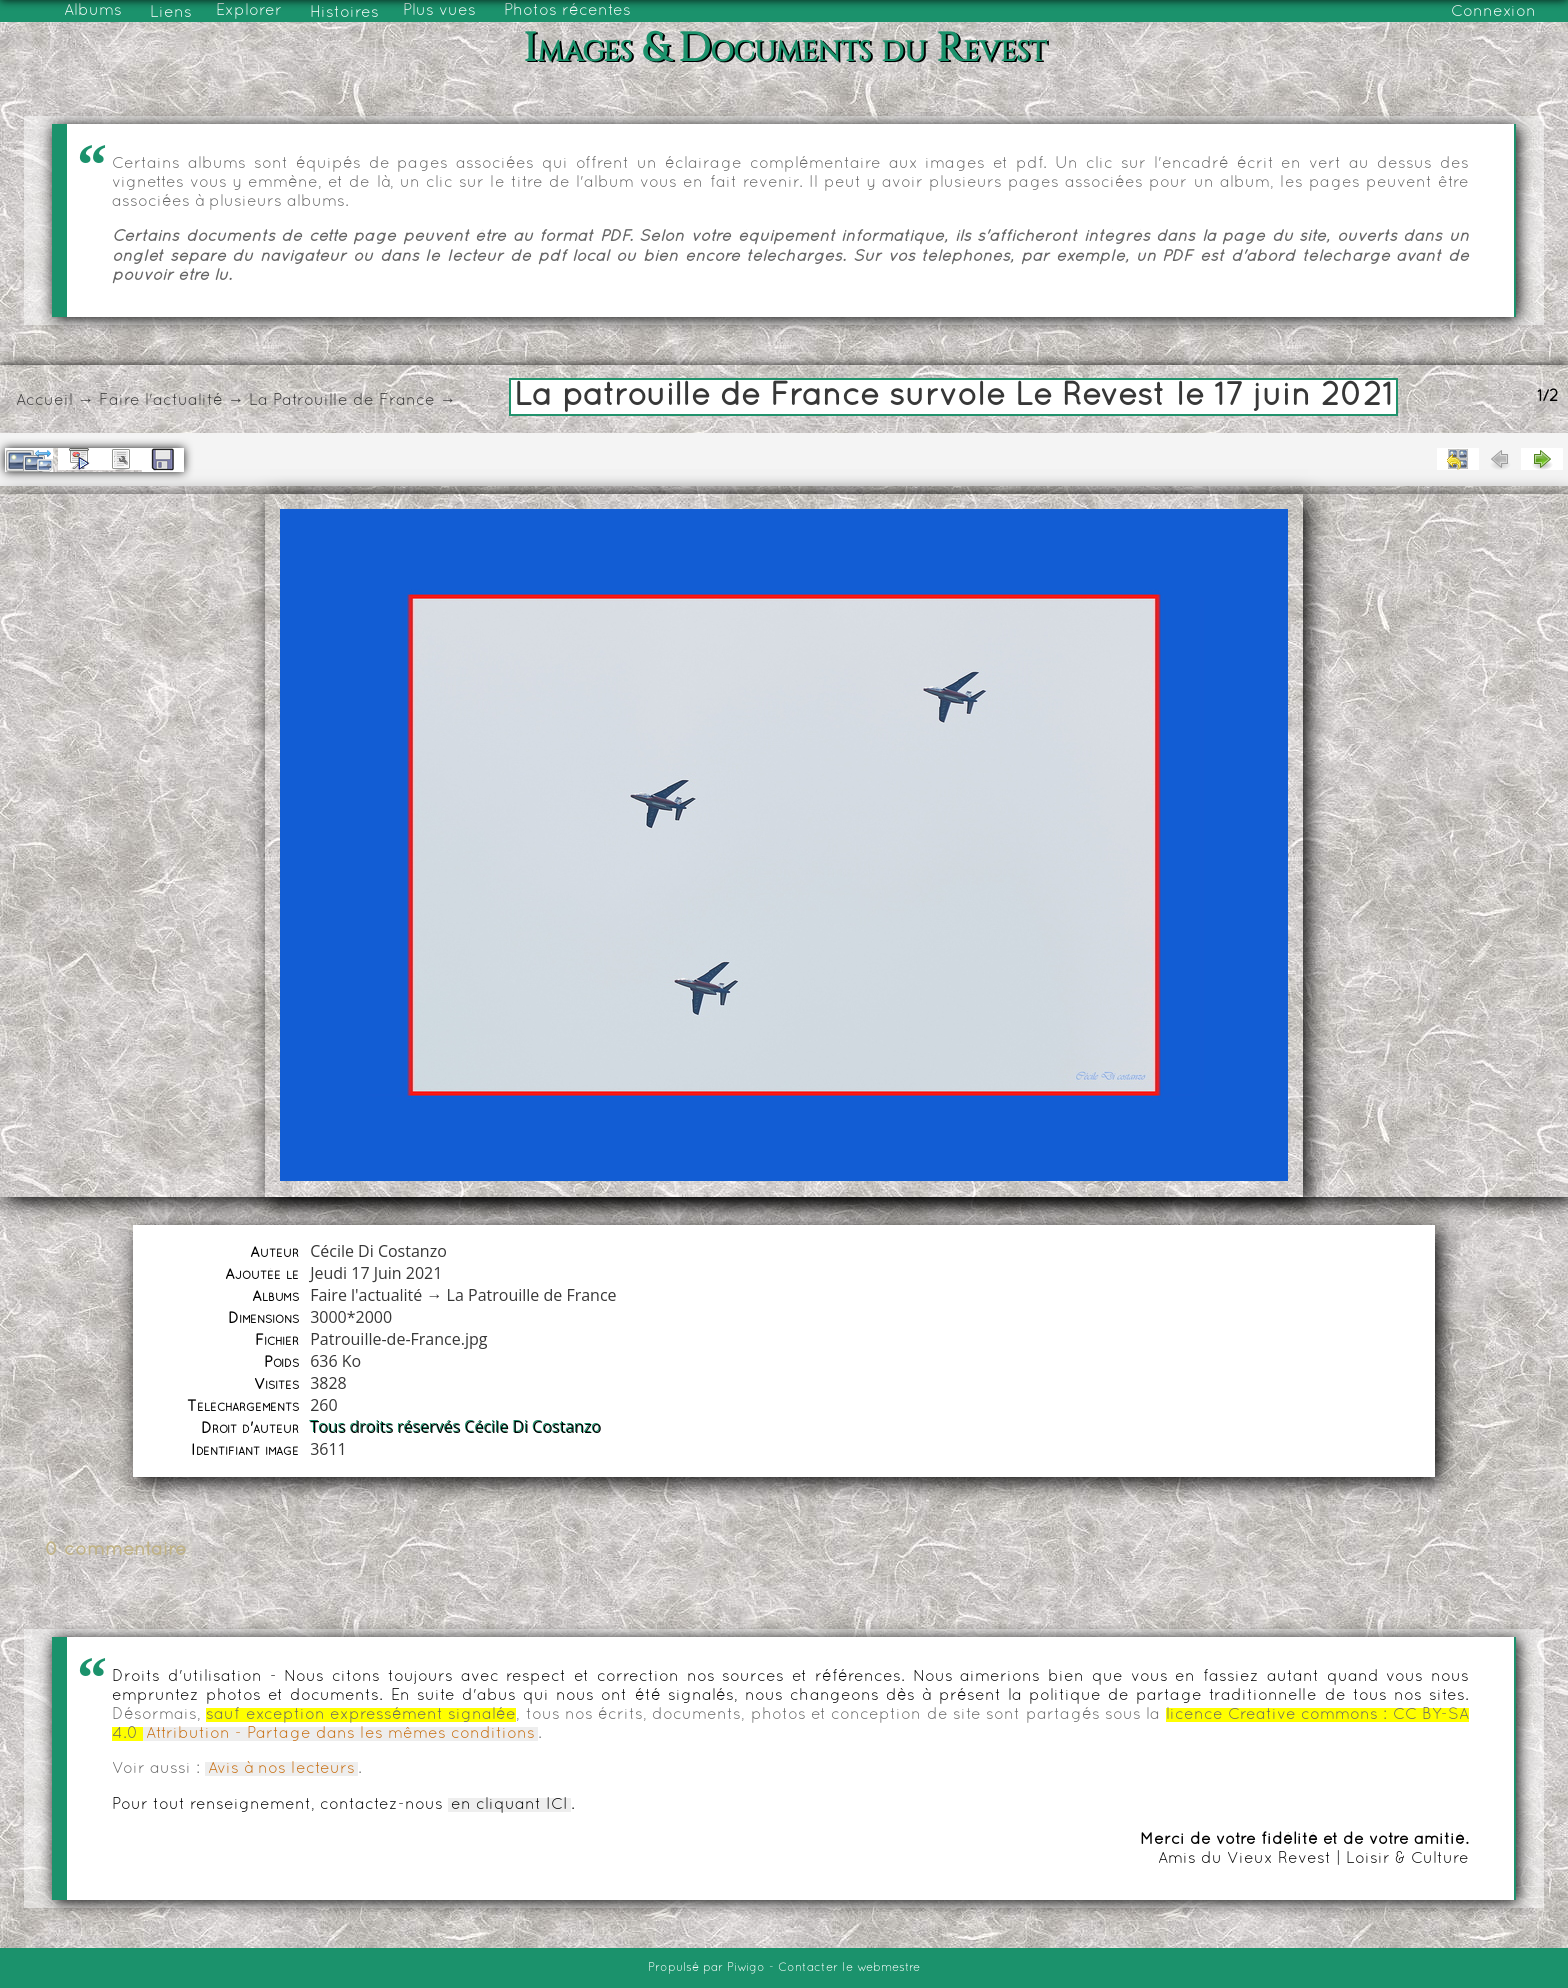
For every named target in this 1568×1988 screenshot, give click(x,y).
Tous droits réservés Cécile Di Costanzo (456, 1427)
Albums (93, 11)
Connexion (1493, 12)
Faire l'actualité (161, 401)
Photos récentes (567, 11)
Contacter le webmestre (849, 1968)
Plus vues (439, 11)
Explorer (249, 11)
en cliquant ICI (509, 1805)
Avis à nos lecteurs (281, 1769)
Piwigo (746, 1968)
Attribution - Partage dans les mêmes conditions (340, 1734)
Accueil (44, 401)
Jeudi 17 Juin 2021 (376, 1273)
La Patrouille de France (342, 401)
